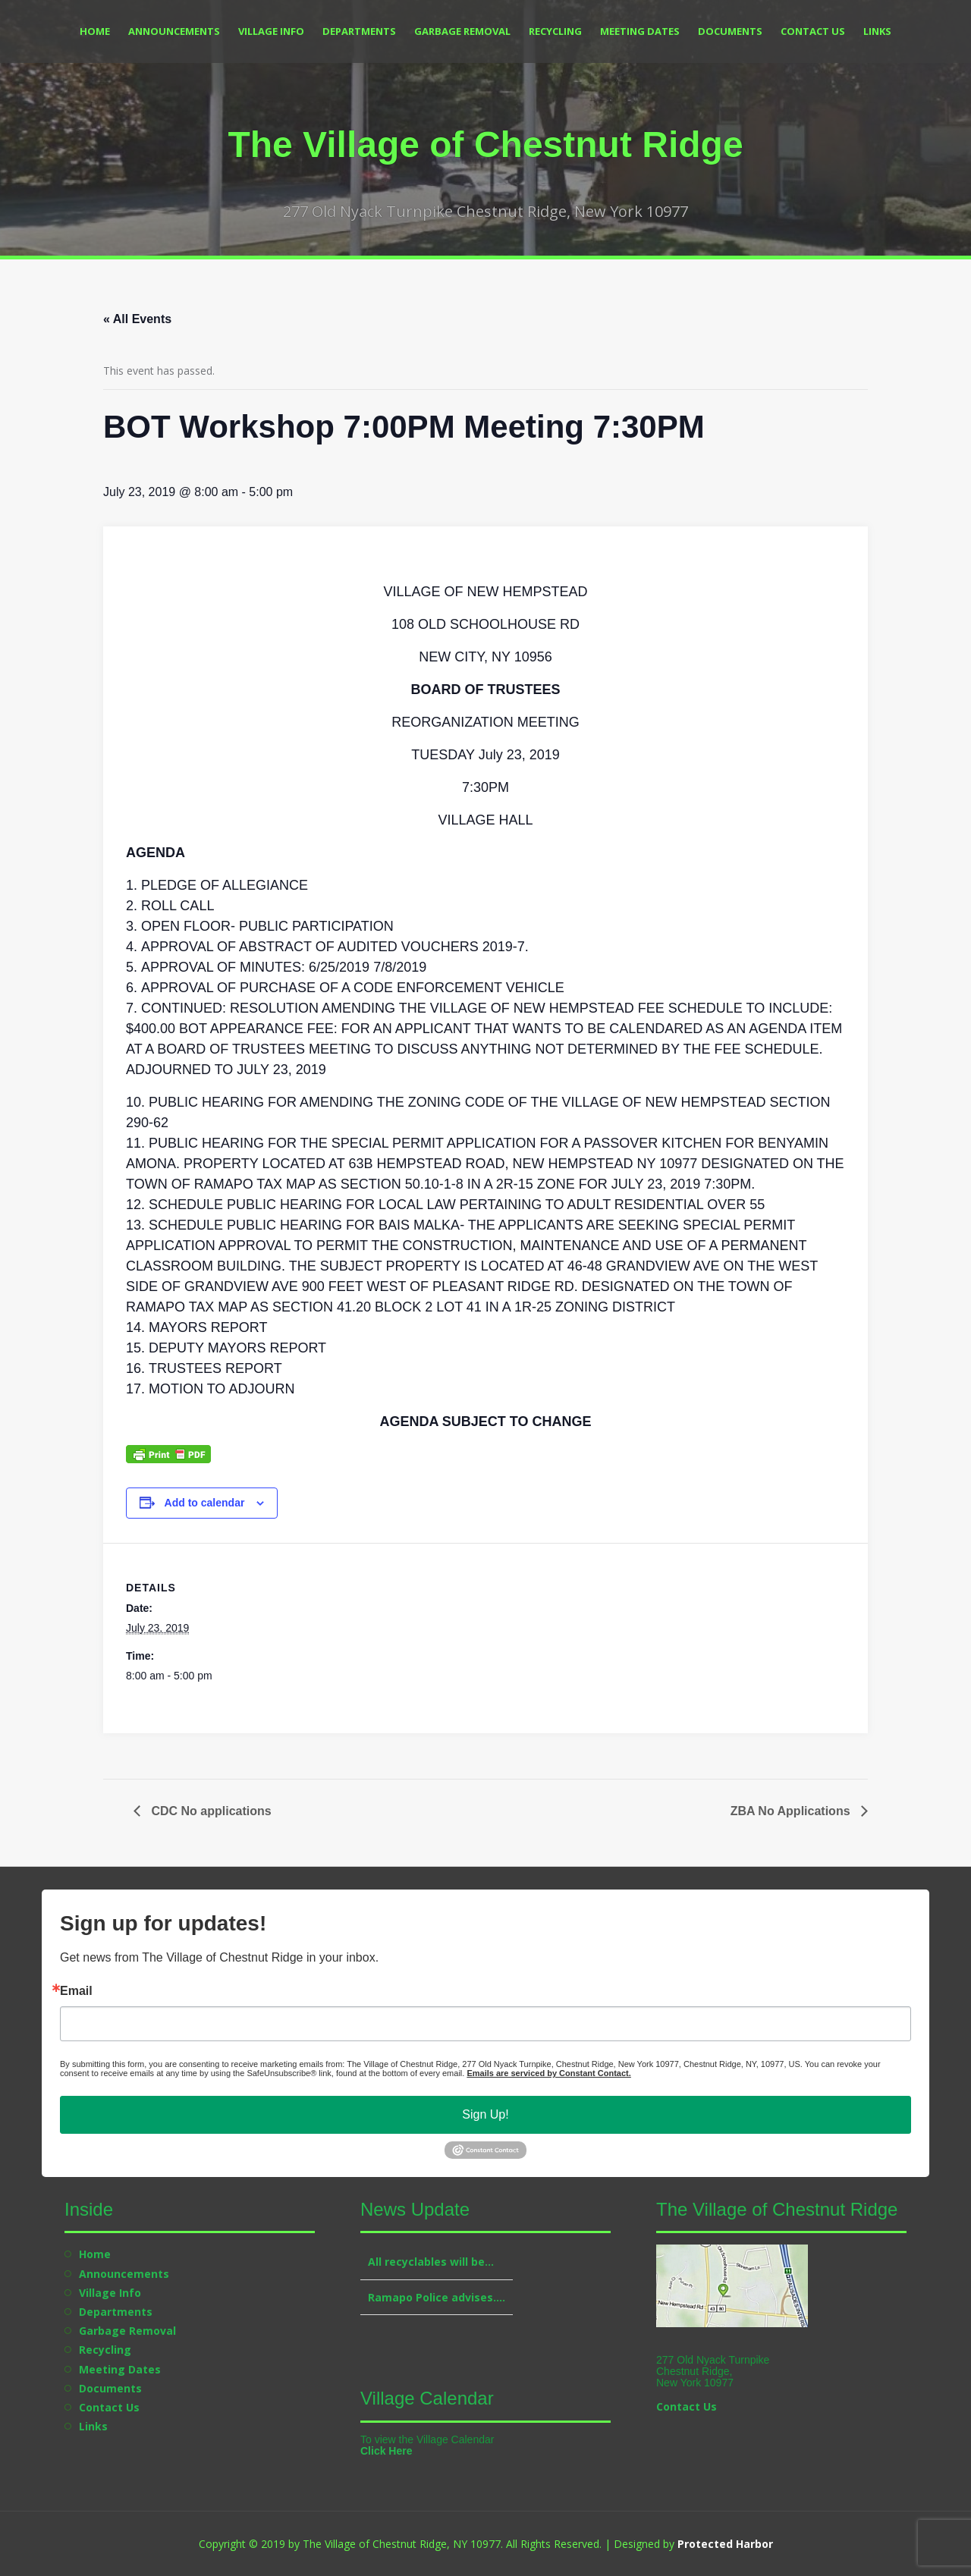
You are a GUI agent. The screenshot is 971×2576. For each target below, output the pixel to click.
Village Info (271, 31)
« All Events (137, 319)
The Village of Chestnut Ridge (485, 144)
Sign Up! (485, 2114)
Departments (359, 31)
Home (95, 31)
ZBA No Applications (792, 1811)
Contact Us (813, 31)
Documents (730, 31)
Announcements (174, 31)
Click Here (386, 2451)
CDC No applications (210, 1811)
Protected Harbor (725, 2544)
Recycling (555, 31)
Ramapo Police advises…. (436, 2297)
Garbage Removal (462, 31)
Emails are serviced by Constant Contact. (548, 2073)
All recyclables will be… (431, 2261)
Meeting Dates (640, 31)
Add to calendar (205, 1503)
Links (877, 31)
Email (76, 1991)
